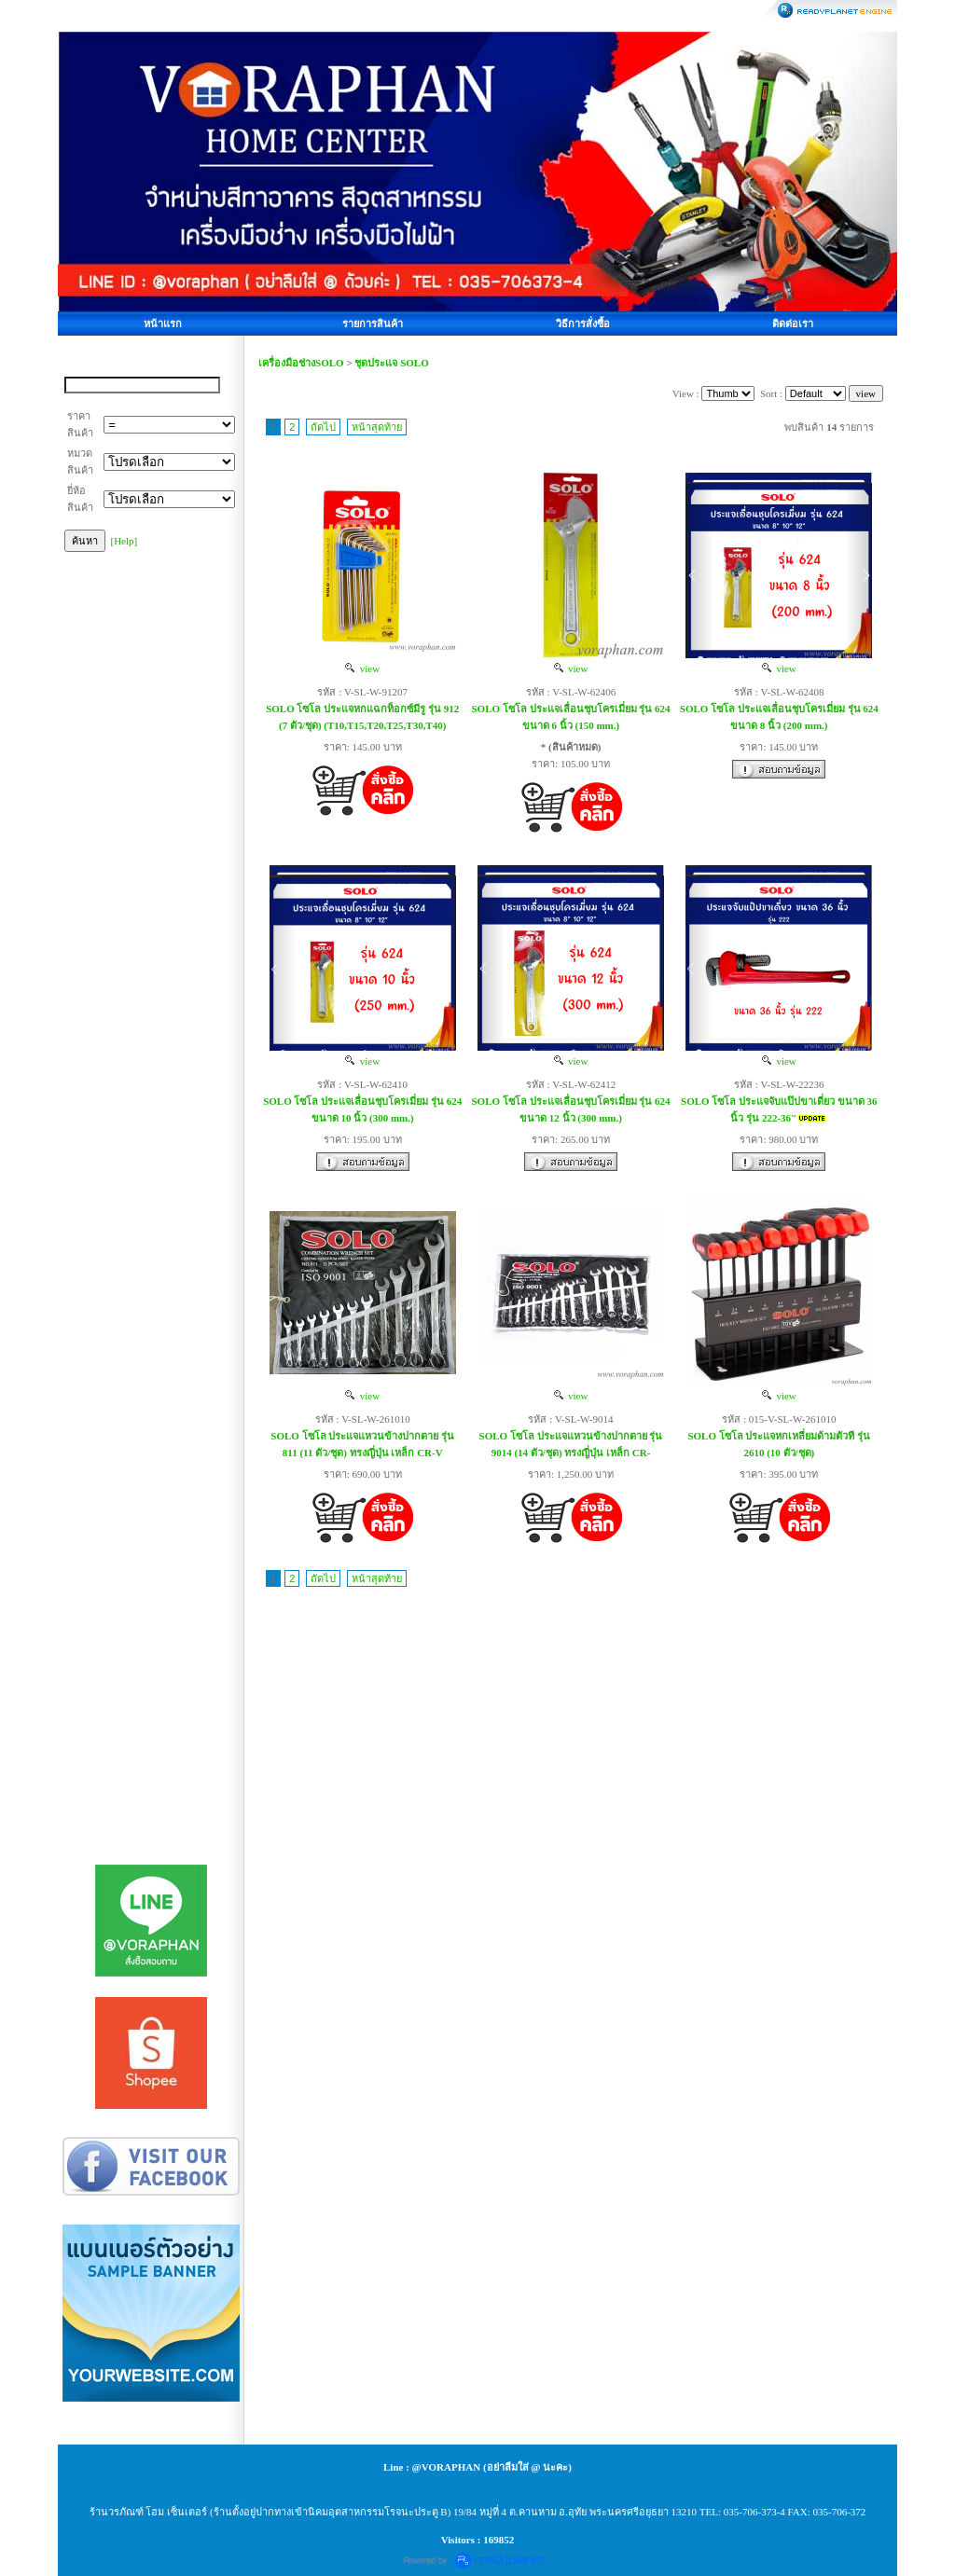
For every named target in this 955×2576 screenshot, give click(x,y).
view (362, 668)
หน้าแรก (163, 323)
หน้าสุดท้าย (377, 427)
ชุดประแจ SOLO (391, 362)
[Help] (124, 540)
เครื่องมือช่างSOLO (301, 362)
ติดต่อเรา (792, 323)
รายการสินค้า (372, 323)
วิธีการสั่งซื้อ (583, 323)
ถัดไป (323, 427)
